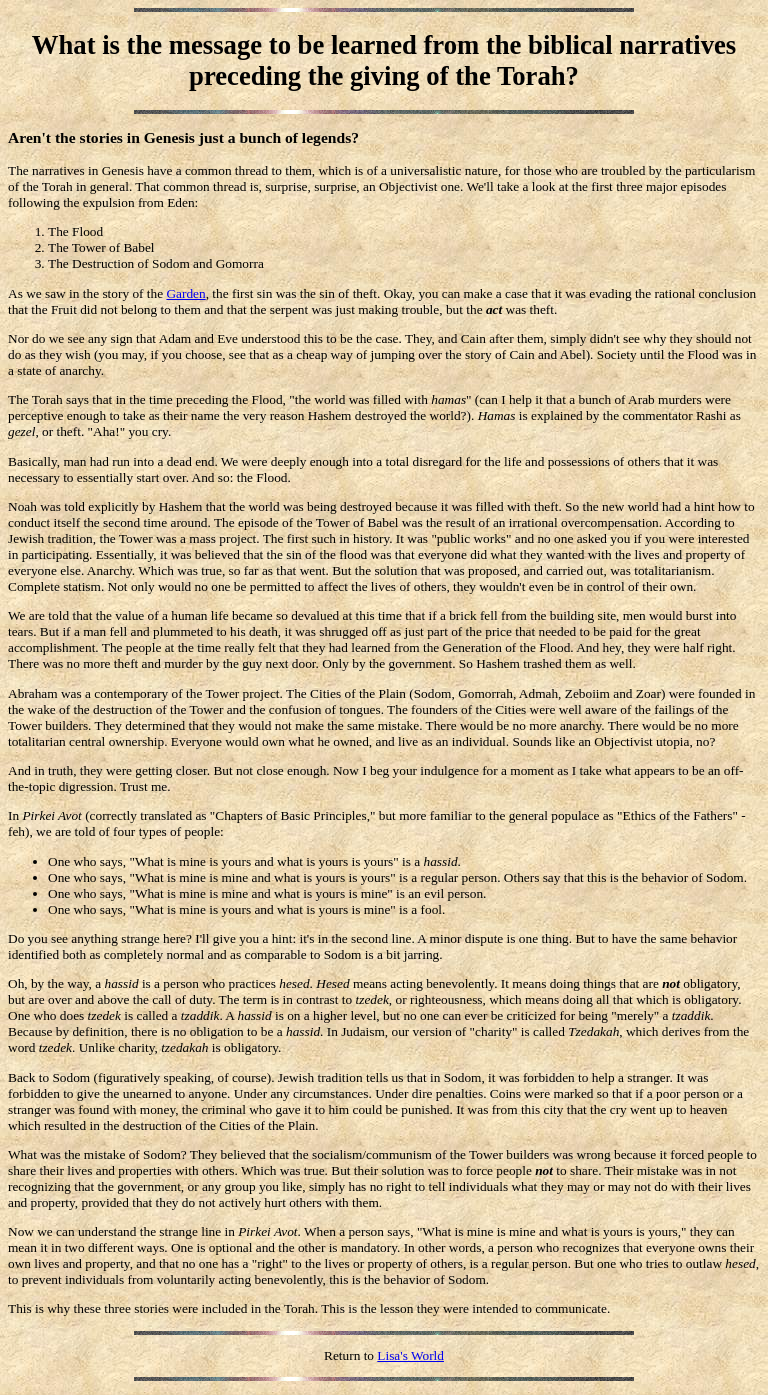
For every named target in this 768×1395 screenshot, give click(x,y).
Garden (185, 293)
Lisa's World (410, 1355)
